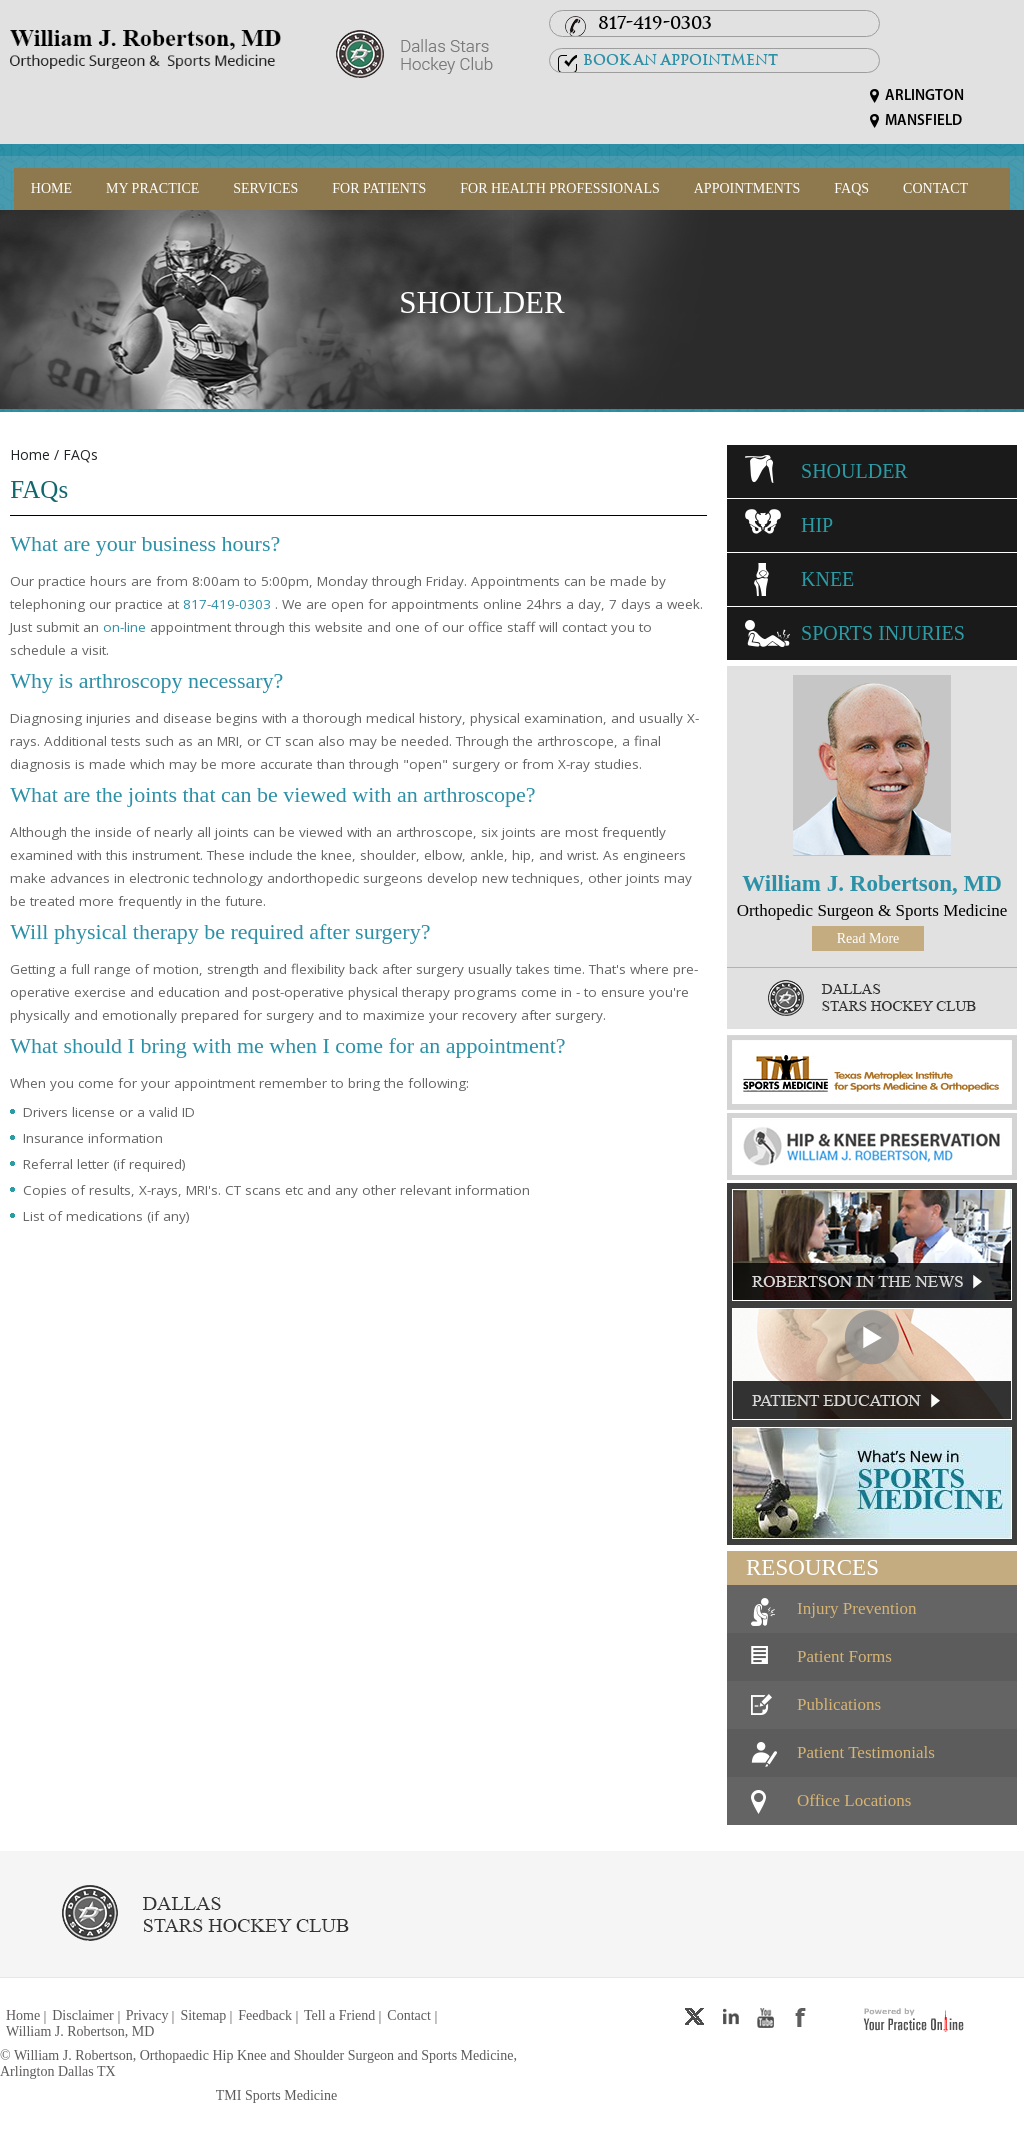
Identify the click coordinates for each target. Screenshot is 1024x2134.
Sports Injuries (883, 633)
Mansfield (923, 121)
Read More (868, 938)
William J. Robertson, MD (872, 883)
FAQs (851, 188)
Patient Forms (844, 1656)
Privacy (147, 2015)
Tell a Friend (339, 2015)
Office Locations (854, 1800)
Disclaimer (82, 2015)
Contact (935, 188)
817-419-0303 (655, 22)
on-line (124, 627)
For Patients (379, 188)
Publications (839, 1704)
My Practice (152, 188)
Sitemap (203, 2015)
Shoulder (481, 302)
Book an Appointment (680, 59)
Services (265, 188)
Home (51, 188)
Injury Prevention (856, 1608)
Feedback (265, 2015)
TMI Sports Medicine (276, 2095)
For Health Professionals (559, 188)
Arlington (924, 96)
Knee (827, 579)
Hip (817, 525)
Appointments (747, 188)
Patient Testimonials (866, 1752)
